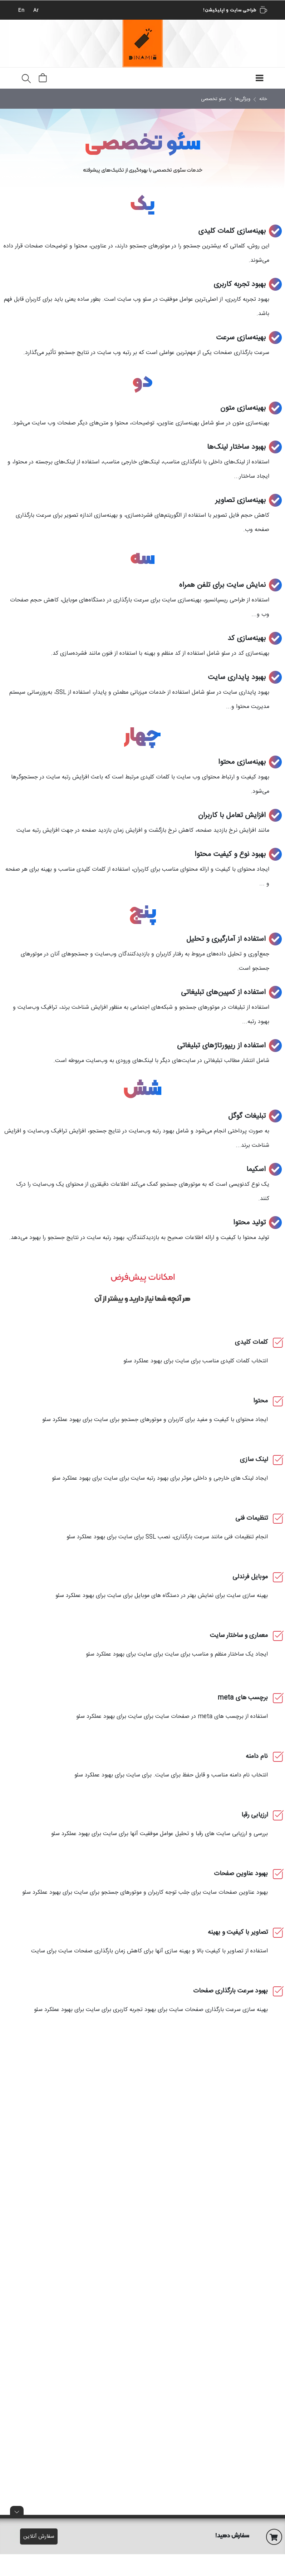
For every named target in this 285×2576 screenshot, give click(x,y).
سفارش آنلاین (38, 2536)
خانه (263, 99)
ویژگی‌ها (242, 99)
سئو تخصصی (213, 99)
